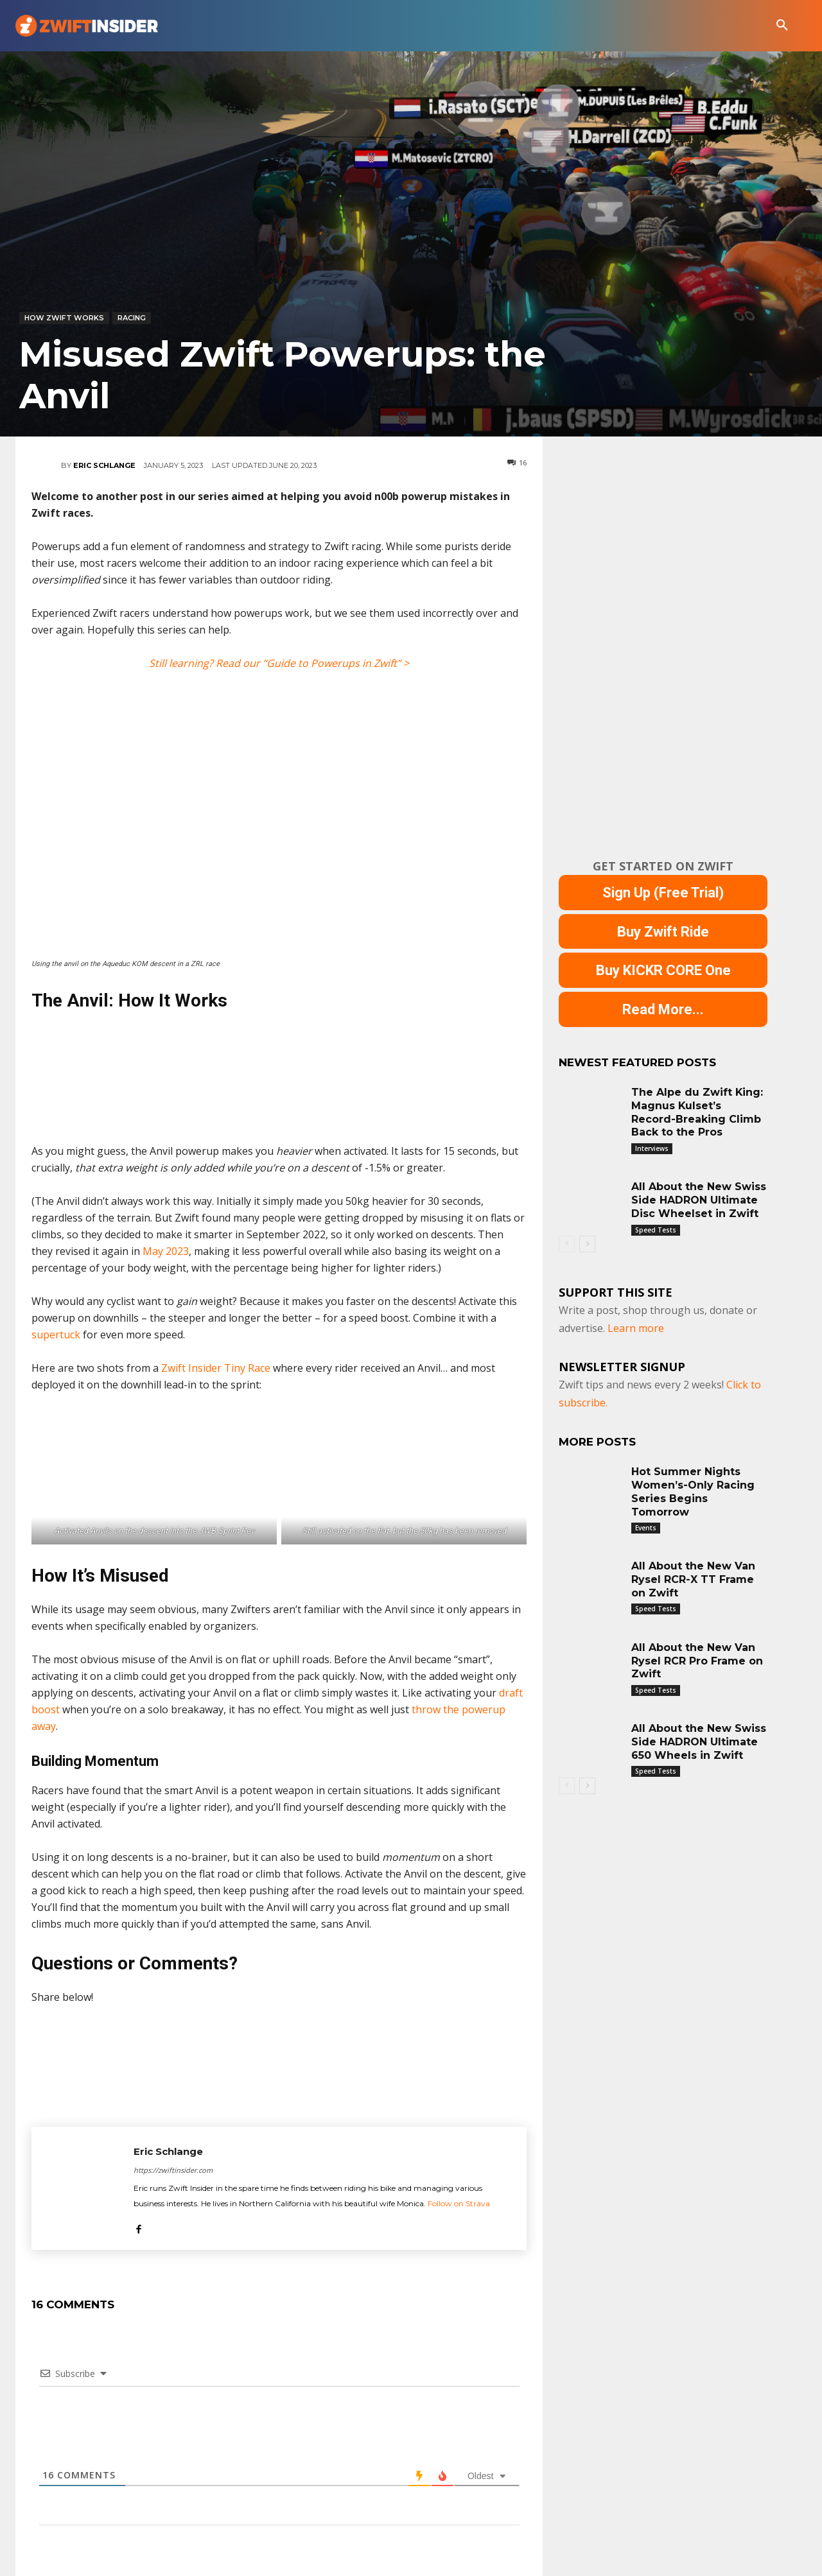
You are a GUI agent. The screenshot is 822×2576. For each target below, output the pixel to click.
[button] (782, 25)
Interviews (652, 1149)
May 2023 (166, 1251)
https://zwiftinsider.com (173, 2170)
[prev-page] (567, 1244)
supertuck (55, 1334)
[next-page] (587, 1244)
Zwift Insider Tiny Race (215, 1368)
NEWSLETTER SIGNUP (622, 1367)
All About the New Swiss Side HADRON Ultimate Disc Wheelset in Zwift (698, 1200)
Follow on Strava (459, 2203)
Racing (131, 318)
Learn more (636, 1329)
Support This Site (615, 1293)
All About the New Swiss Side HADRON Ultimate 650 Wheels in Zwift (698, 1742)
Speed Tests (655, 1230)
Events (645, 1528)
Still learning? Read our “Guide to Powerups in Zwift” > (279, 663)
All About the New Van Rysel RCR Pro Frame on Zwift (697, 1661)
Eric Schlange (104, 465)
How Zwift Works (64, 318)
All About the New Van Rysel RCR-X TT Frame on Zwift (693, 1580)
